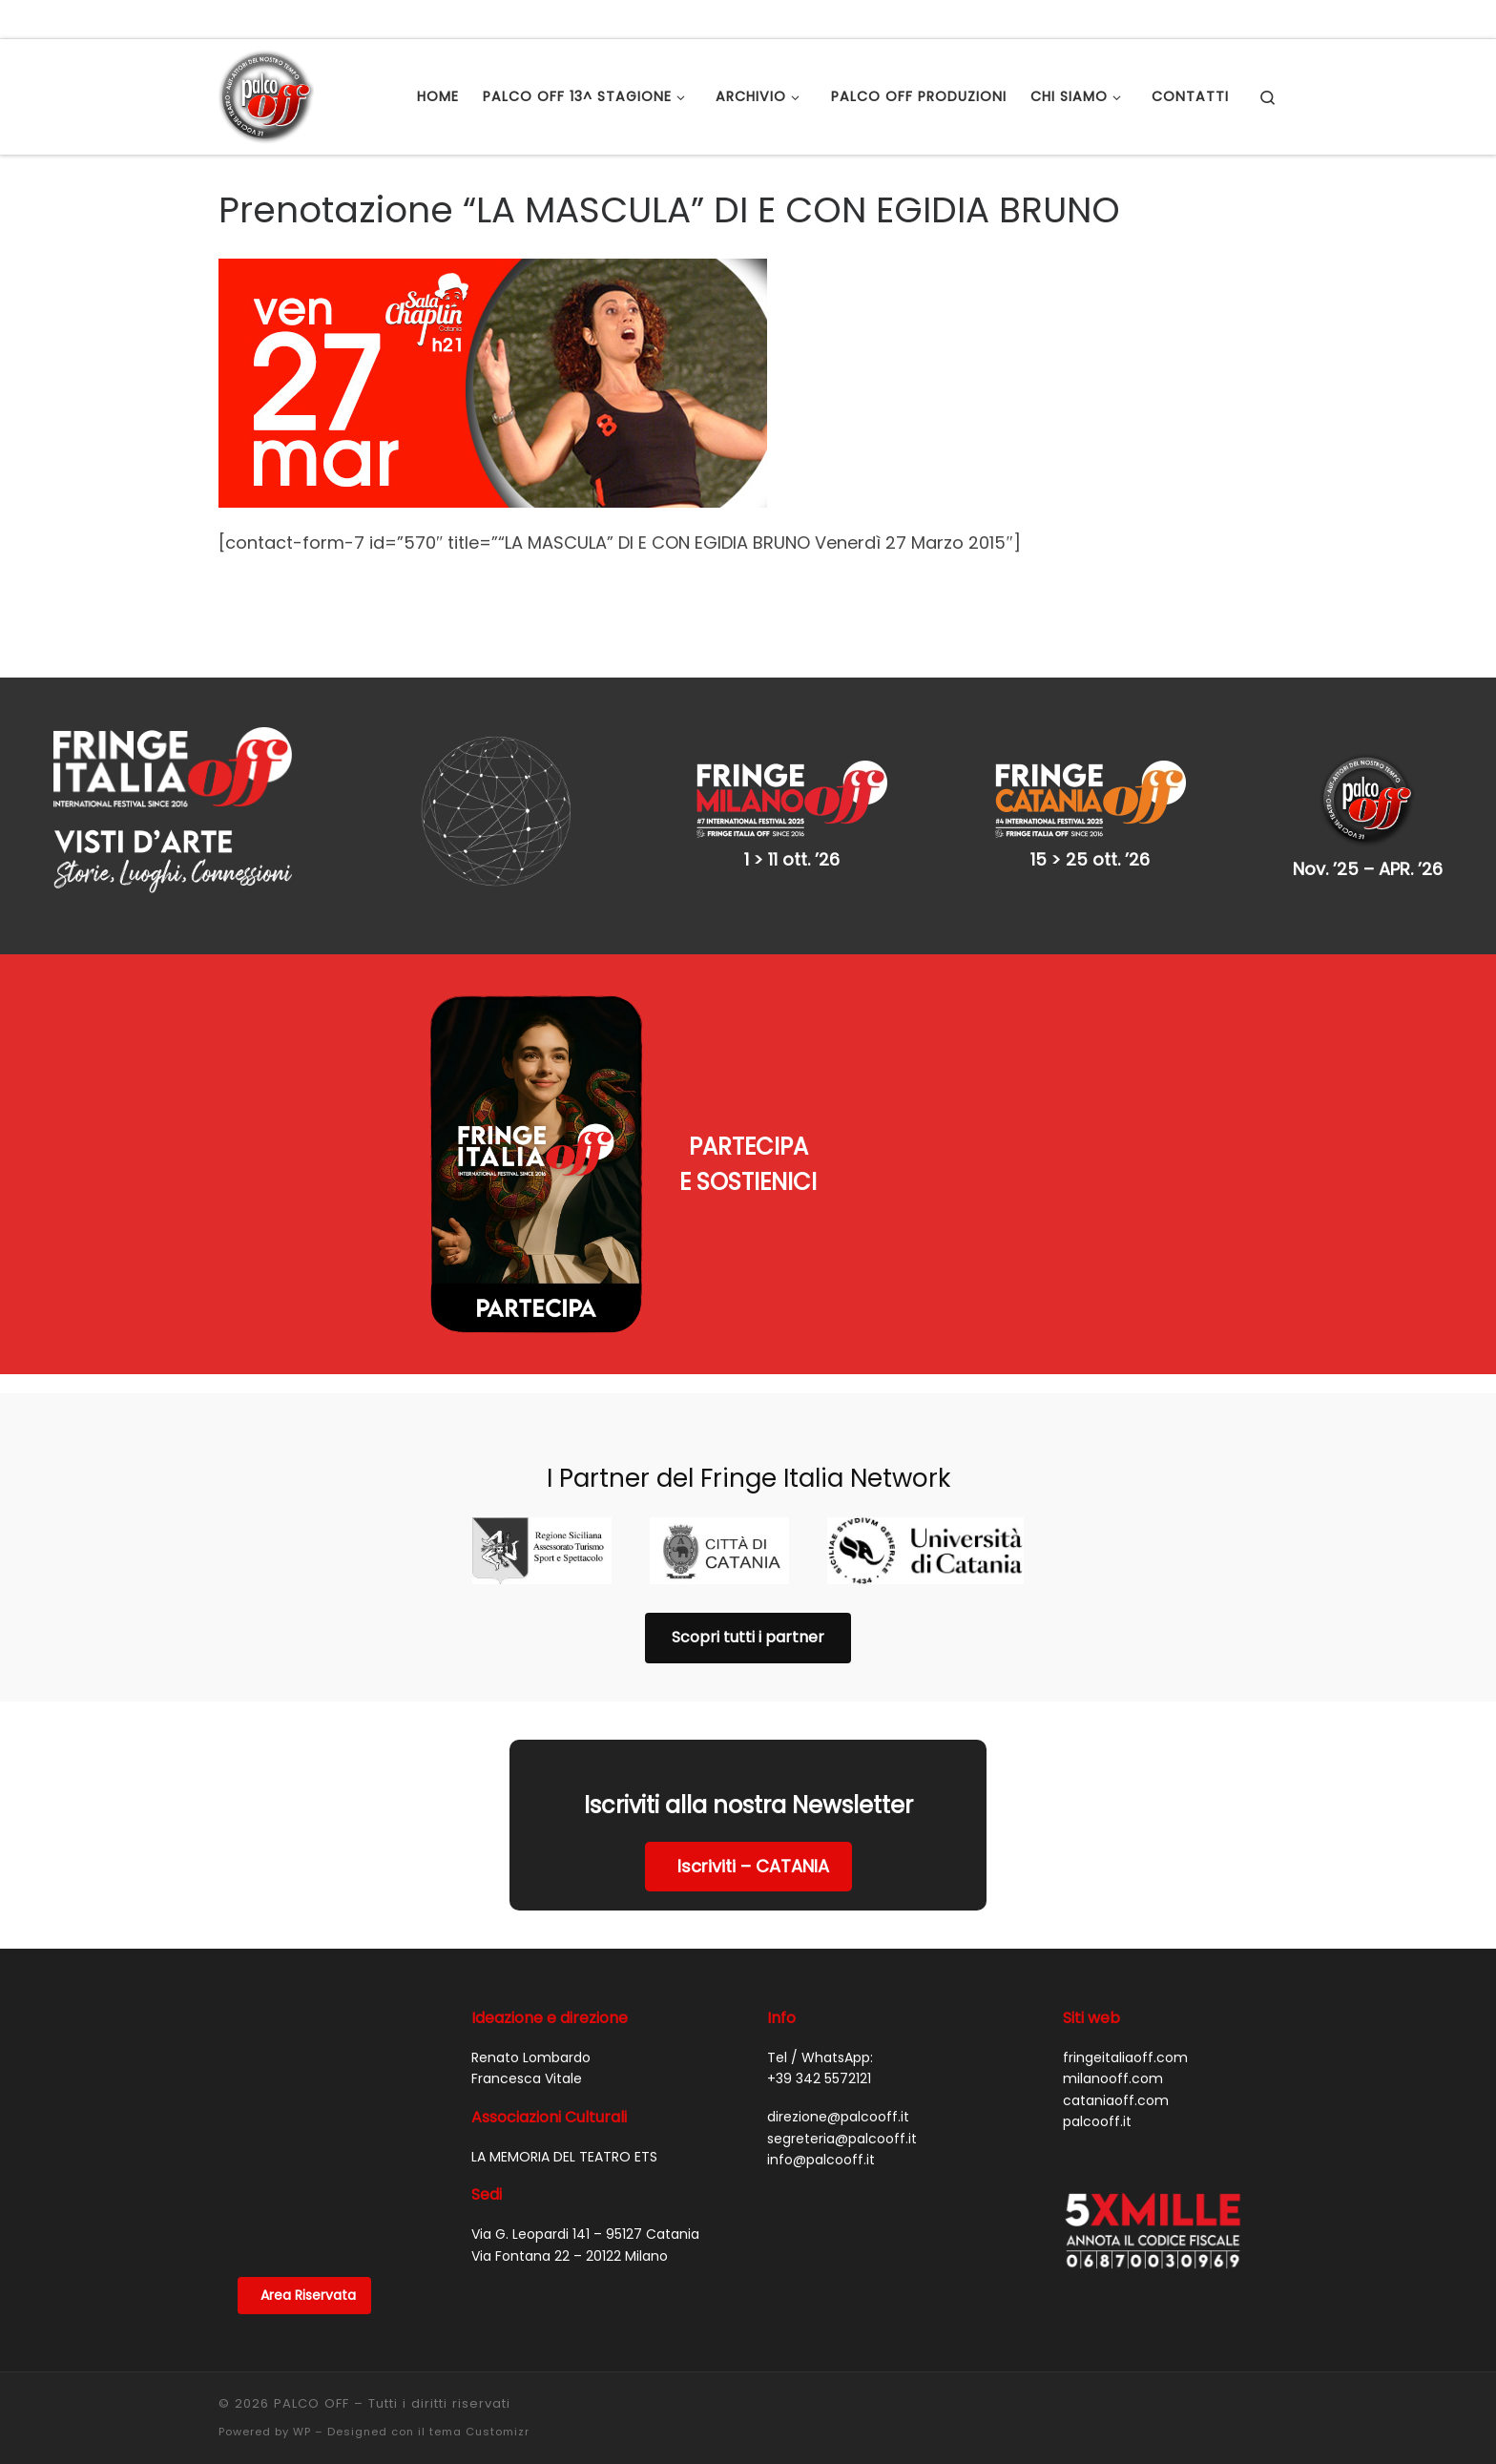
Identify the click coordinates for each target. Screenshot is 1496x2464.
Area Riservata (308, 2295)
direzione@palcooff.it (838, 2116)
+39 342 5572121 (819, 2078)
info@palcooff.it (821, 2159)
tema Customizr (479, 2431)
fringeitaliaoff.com (1125, 2057)
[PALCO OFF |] (266, 94)
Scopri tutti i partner (748, 1637)
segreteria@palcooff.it (842, 2138)
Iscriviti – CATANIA (753, 1866)
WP (302, 2431)
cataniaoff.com (1116, 2100)
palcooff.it (1097, 2121)
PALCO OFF (311, 2403)
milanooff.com (1113, 2078)
